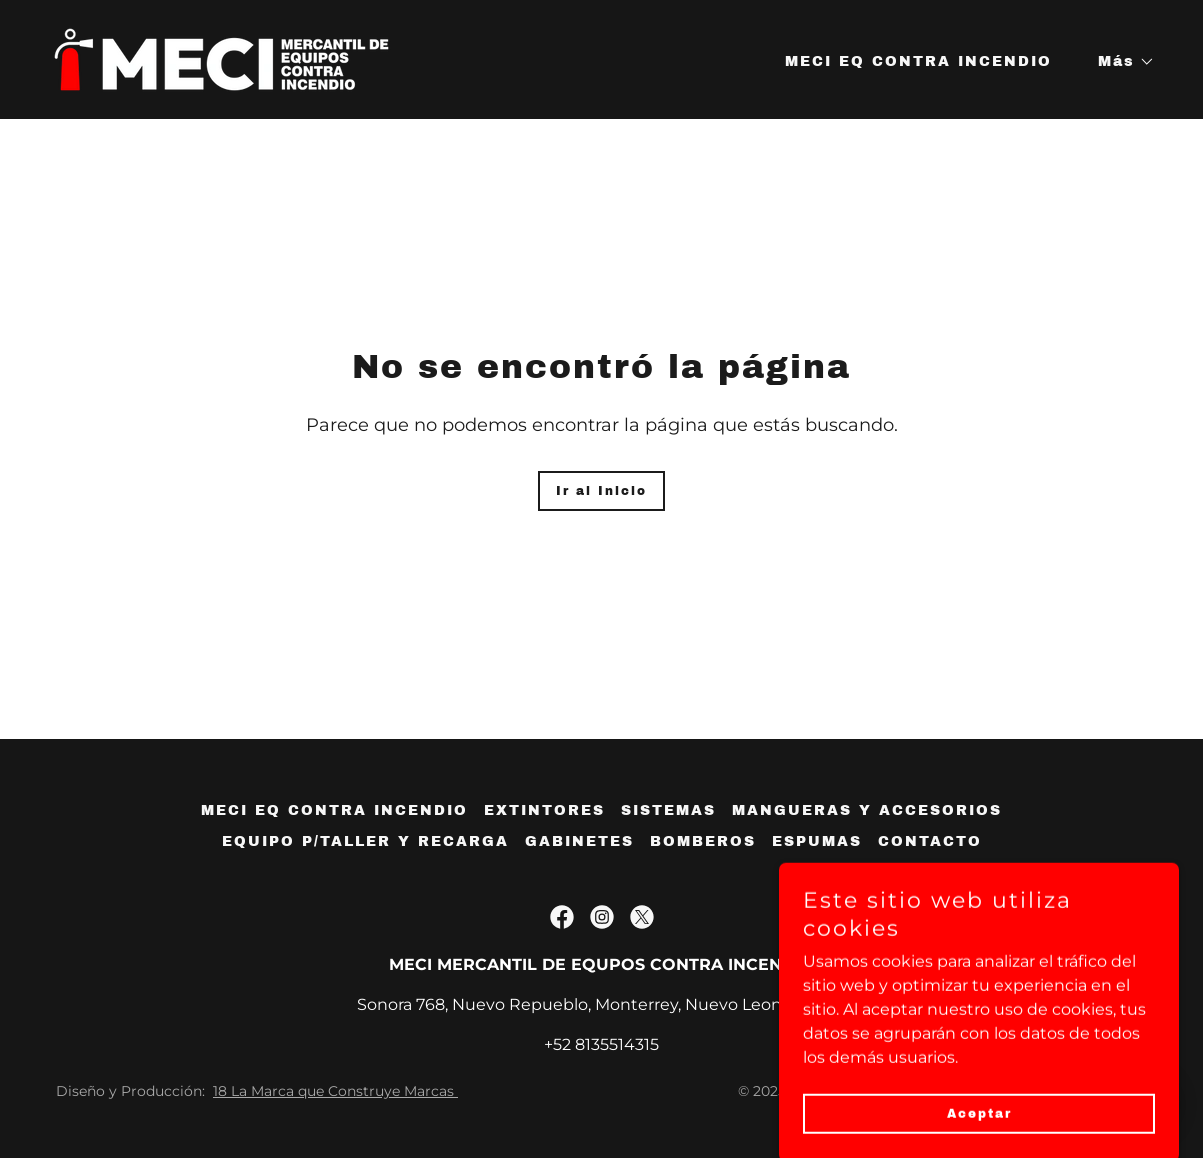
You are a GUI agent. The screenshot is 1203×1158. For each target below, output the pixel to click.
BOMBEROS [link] (703, 841)
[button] (1119, 62)
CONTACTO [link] (930, 841)
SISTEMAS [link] (668, 810)
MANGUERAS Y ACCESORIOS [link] (867, 810)
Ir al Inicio (601, 491)
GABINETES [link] (579, 841)
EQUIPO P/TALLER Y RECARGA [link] (365, 841)
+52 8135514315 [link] (601, 1044)
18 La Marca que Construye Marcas (335, 1091)
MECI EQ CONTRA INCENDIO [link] (918, 61)
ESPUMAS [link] (817, 841)
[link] (221, 58)
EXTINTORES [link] (544, 810)
